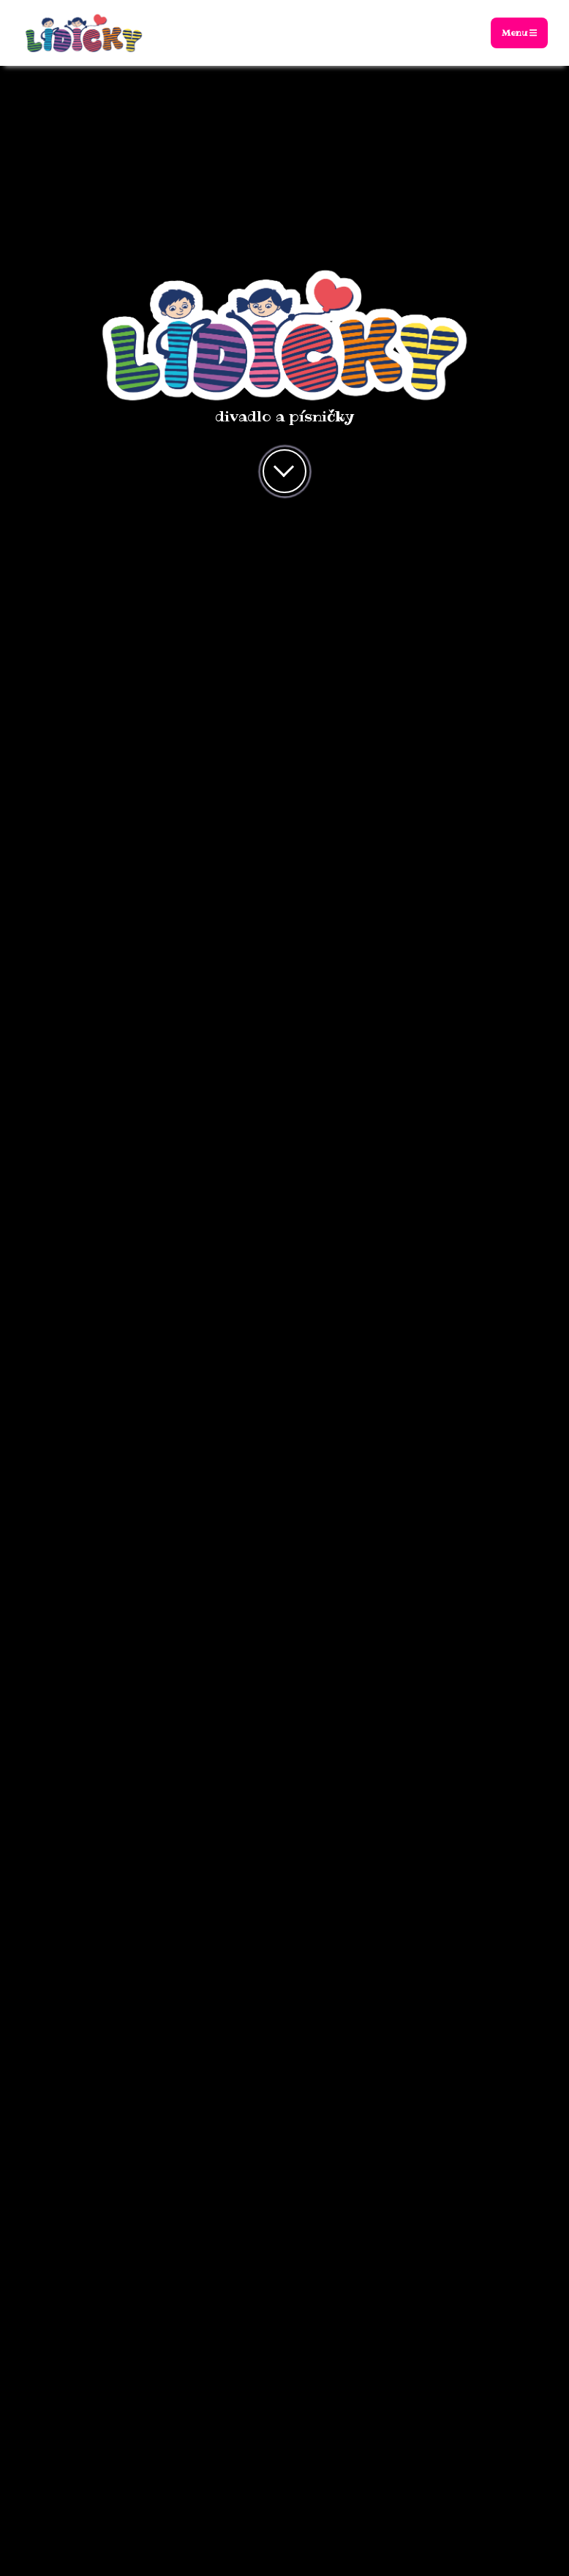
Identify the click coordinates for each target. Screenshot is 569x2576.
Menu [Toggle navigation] (519, 33)
